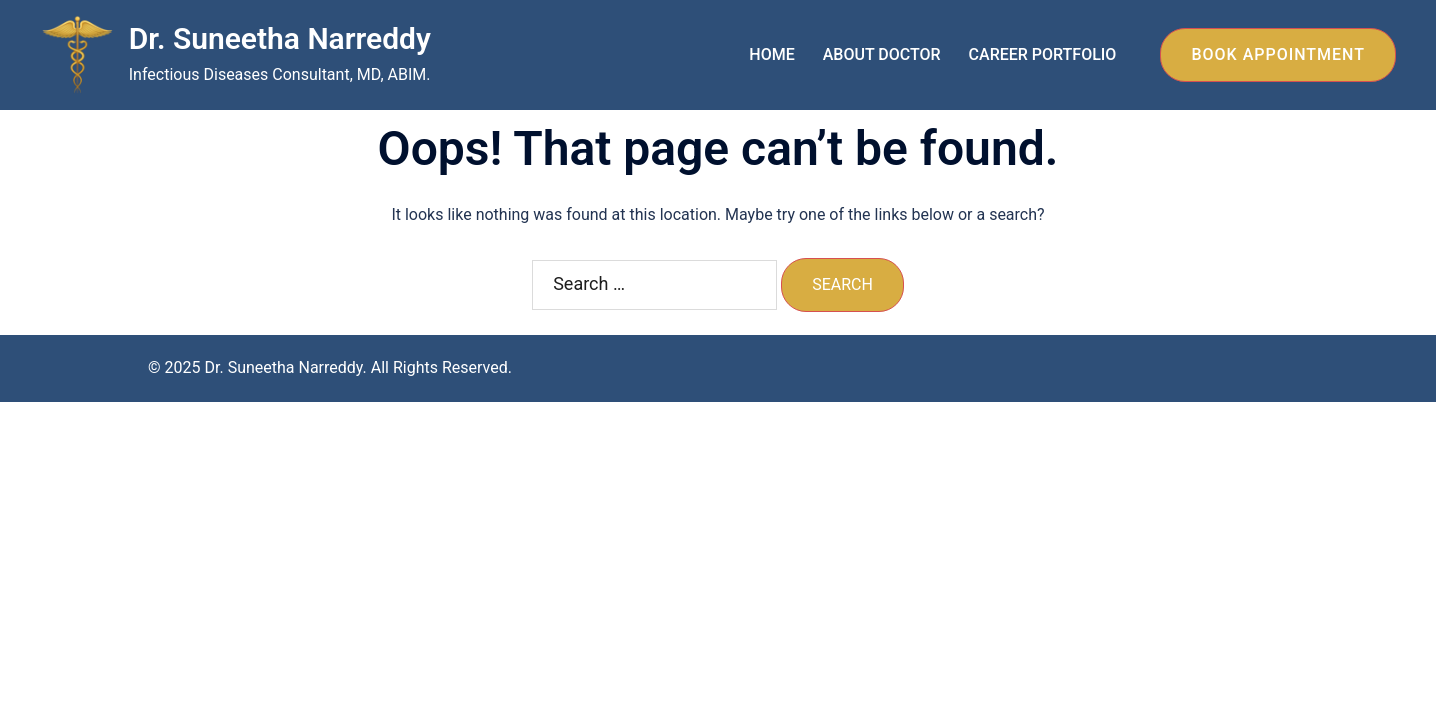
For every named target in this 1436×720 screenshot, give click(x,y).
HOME (771, 54)
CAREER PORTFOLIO (1043, 54)
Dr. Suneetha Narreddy (280, 38)
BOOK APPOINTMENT (1278, 54)
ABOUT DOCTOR (882, 54)
